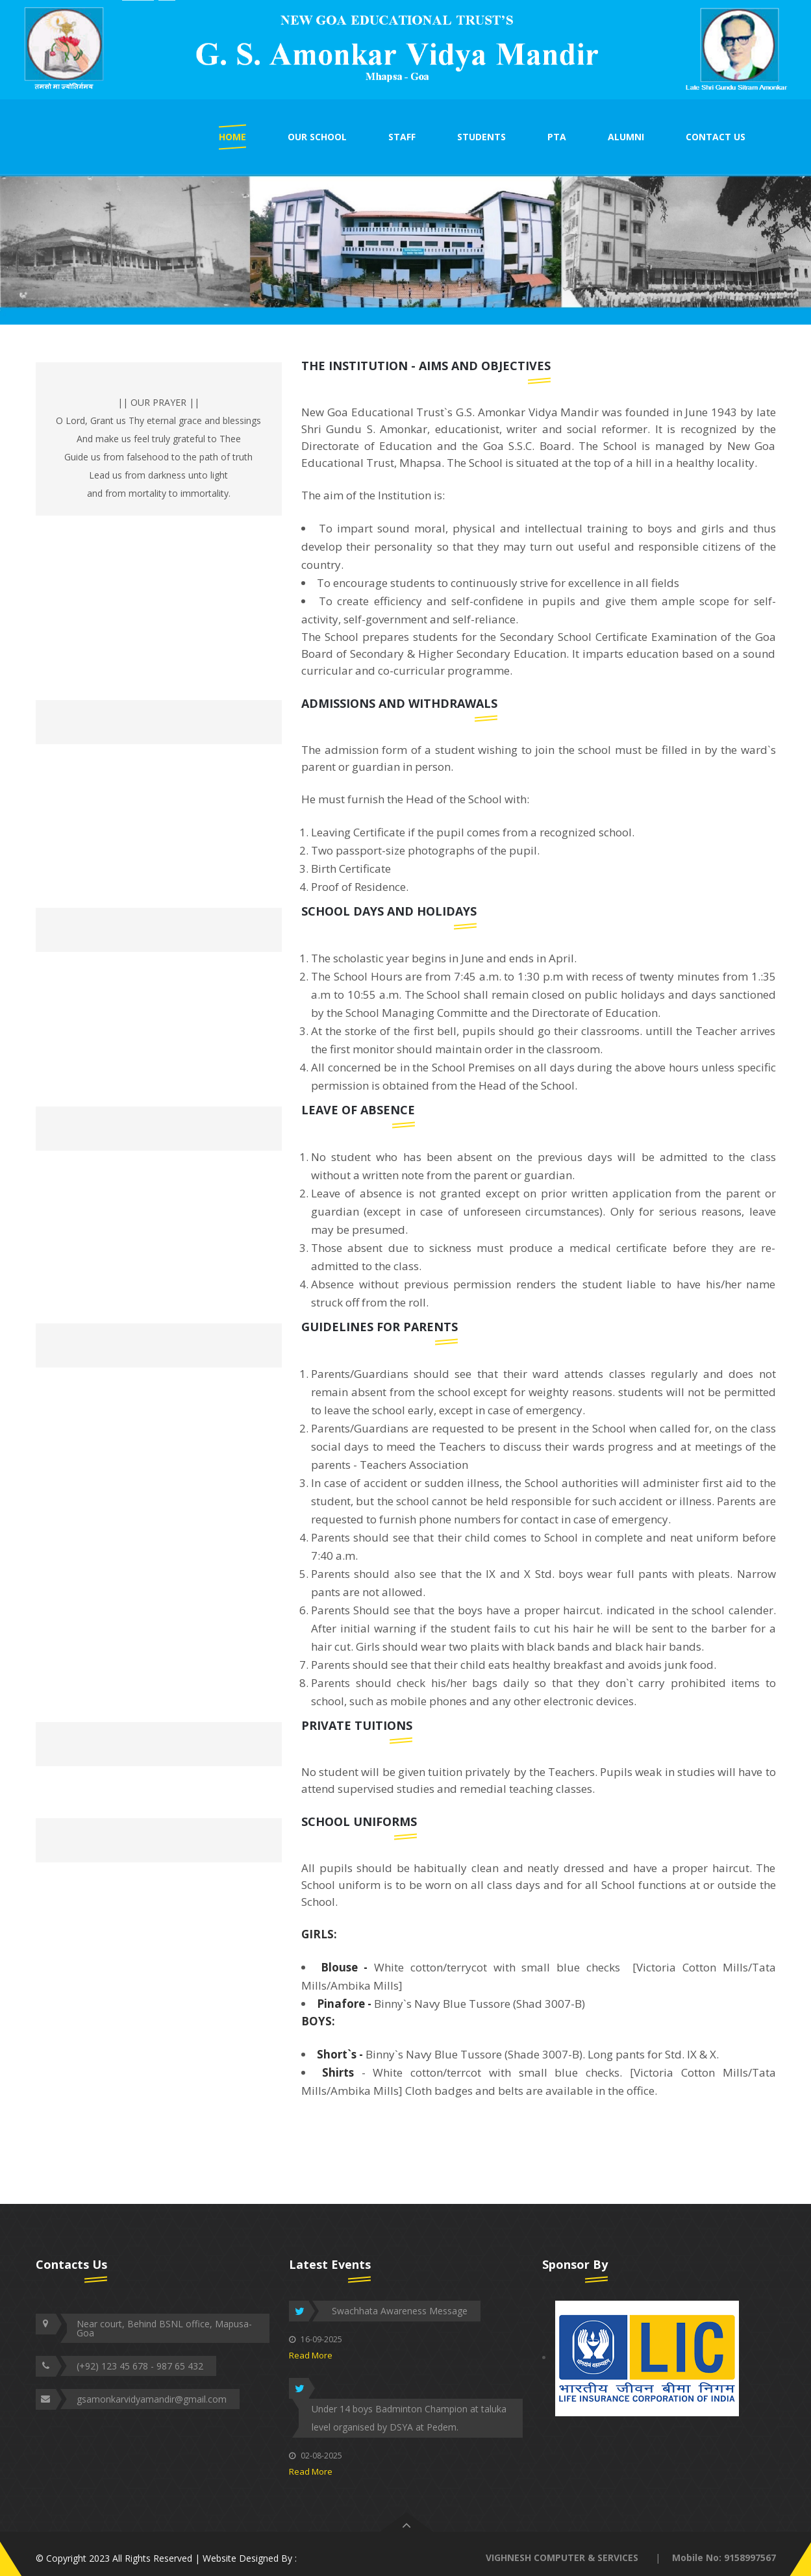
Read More (310, 2355)
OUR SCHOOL (317, 137)
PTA (556, 137)
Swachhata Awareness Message (400, 2311)
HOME (232, 137)
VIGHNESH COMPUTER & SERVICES (562, 2557)
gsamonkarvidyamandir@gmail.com (152, 2399)
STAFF (402, 137)
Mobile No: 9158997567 (724, 2557)
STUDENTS (481, 137)
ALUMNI (626, 137)
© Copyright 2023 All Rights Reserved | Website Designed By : (166, 2558)
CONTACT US (715, 137)
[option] (405, 49)
